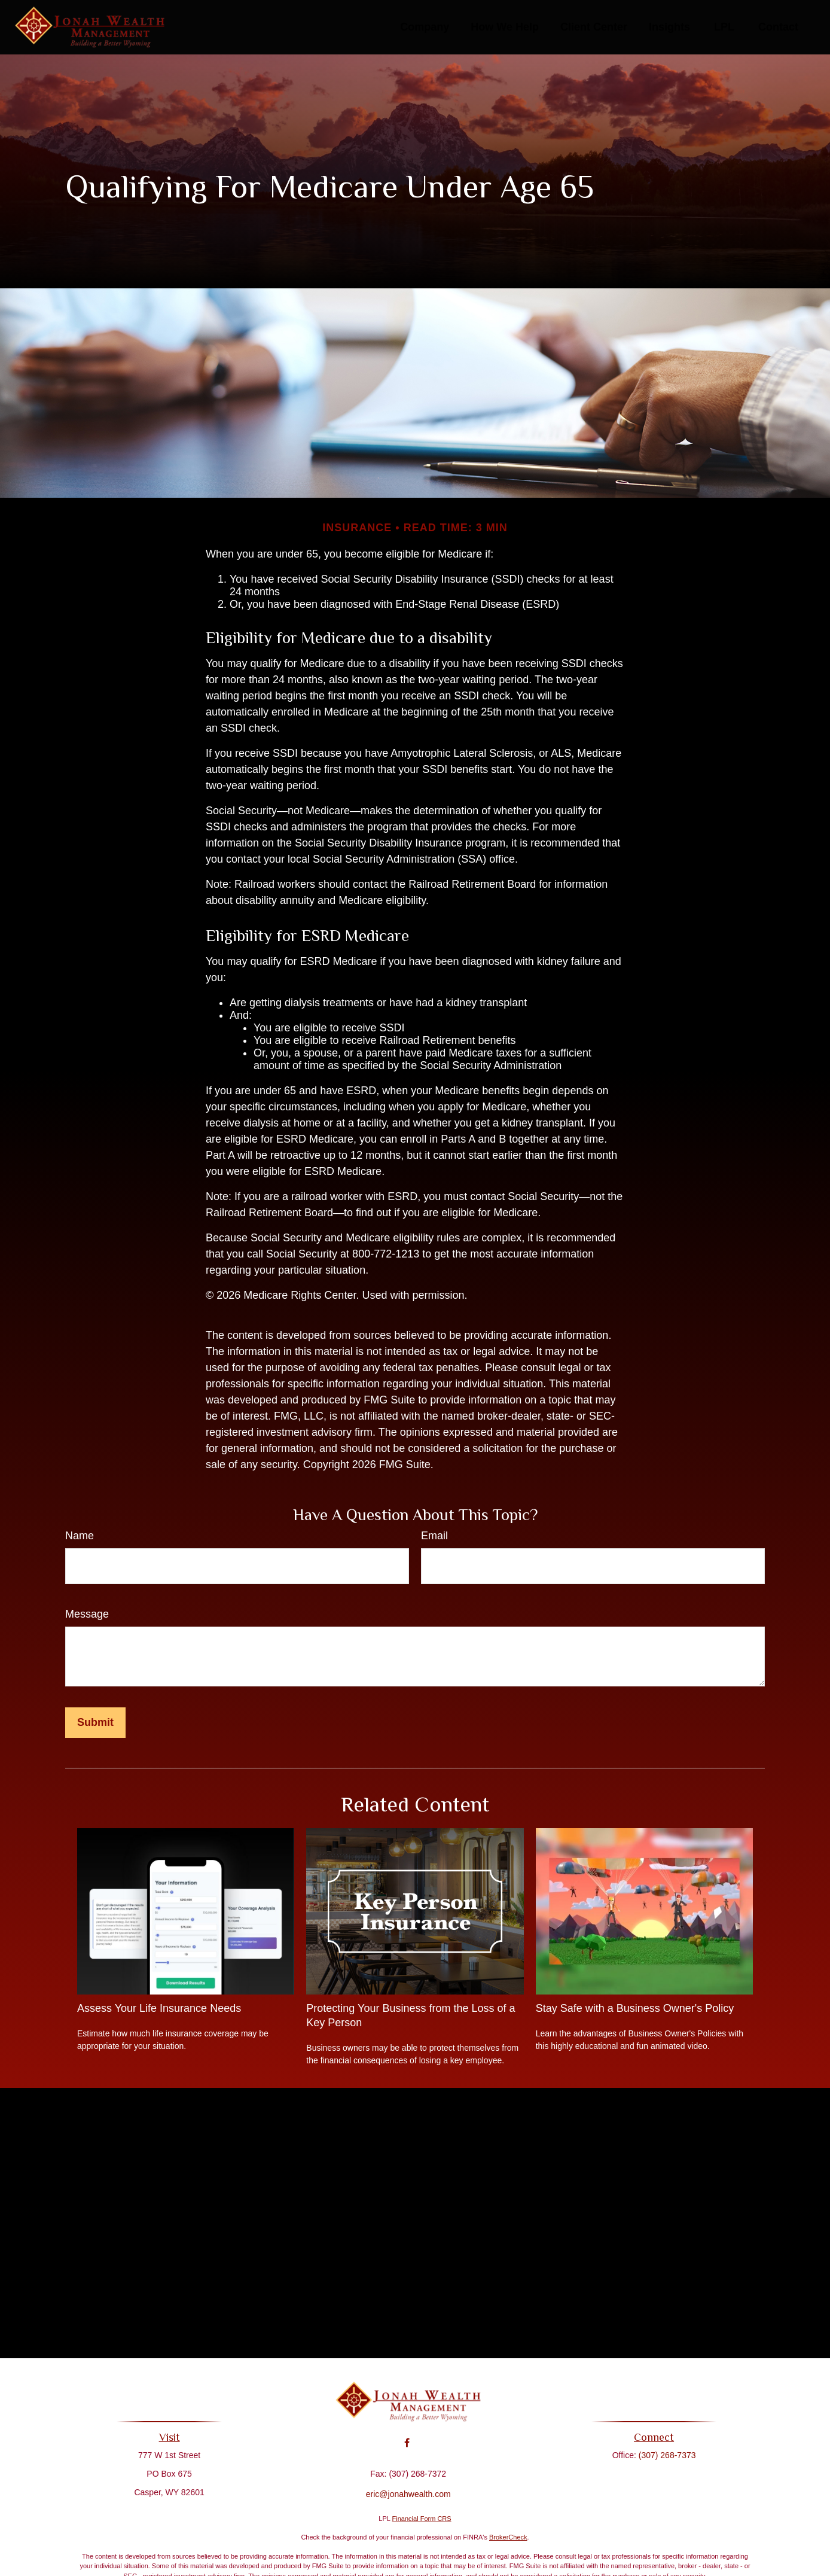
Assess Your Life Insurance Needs (159, 2008)
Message (87, 1614)
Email (434, 1536)
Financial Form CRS (421, 2518)
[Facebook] (407, 2434)
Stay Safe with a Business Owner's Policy (635, 2008)
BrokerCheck (508, 2537)
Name (79, 1536)
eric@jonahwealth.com (408, 2485)
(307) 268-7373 (662, 2455)
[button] (424, 27)
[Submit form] (95, 1722)
